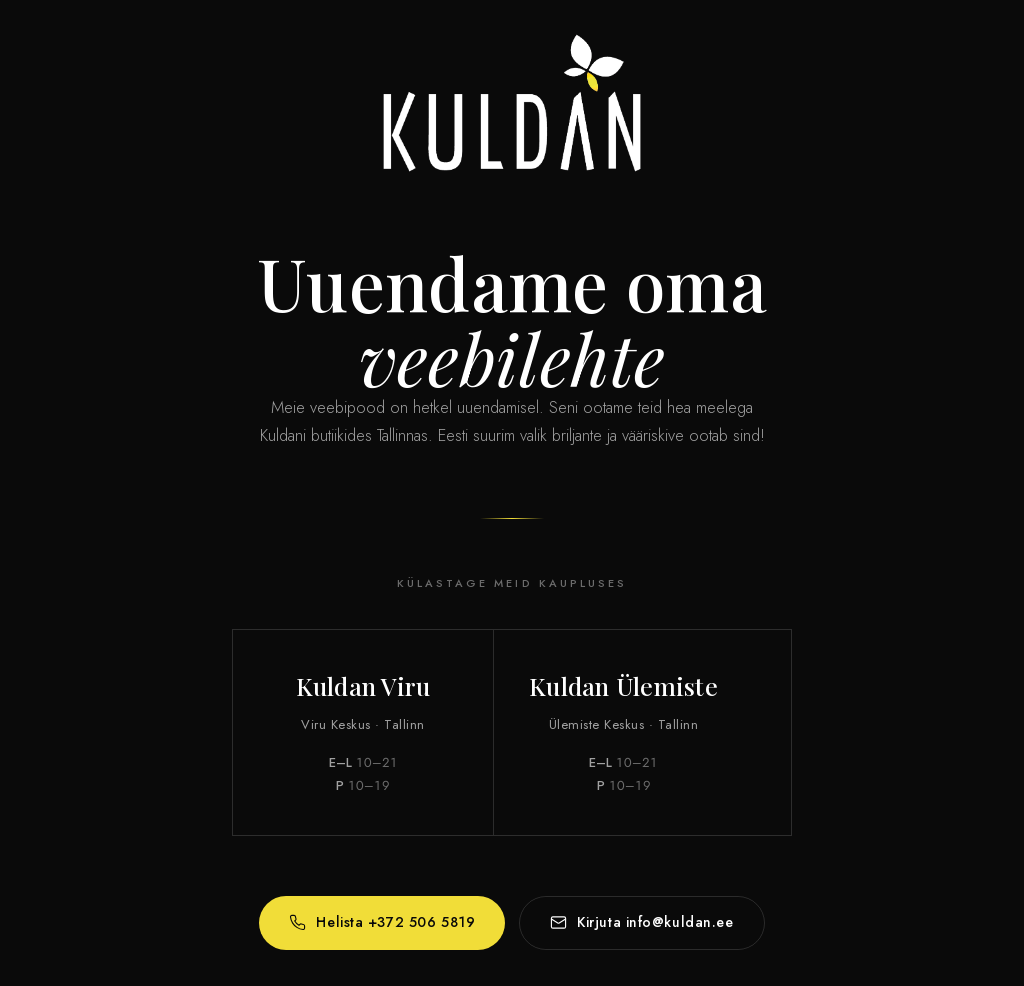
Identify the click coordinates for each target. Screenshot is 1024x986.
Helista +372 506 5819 (382, 923)
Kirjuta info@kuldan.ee (641, 923)
